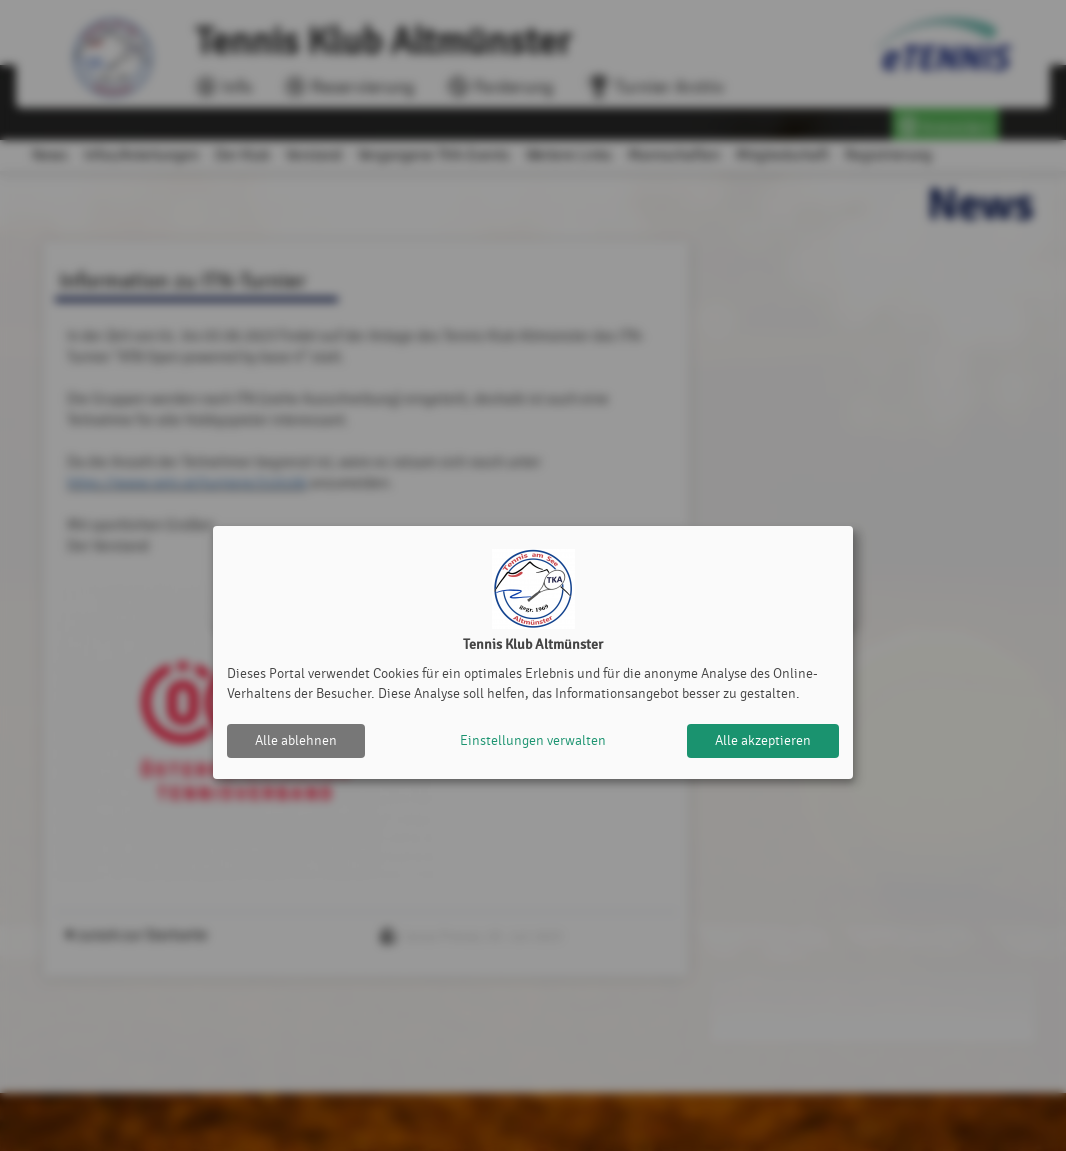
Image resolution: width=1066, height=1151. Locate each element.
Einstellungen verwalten (533, 740)
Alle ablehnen (296, 740)
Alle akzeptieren (763, 740)
